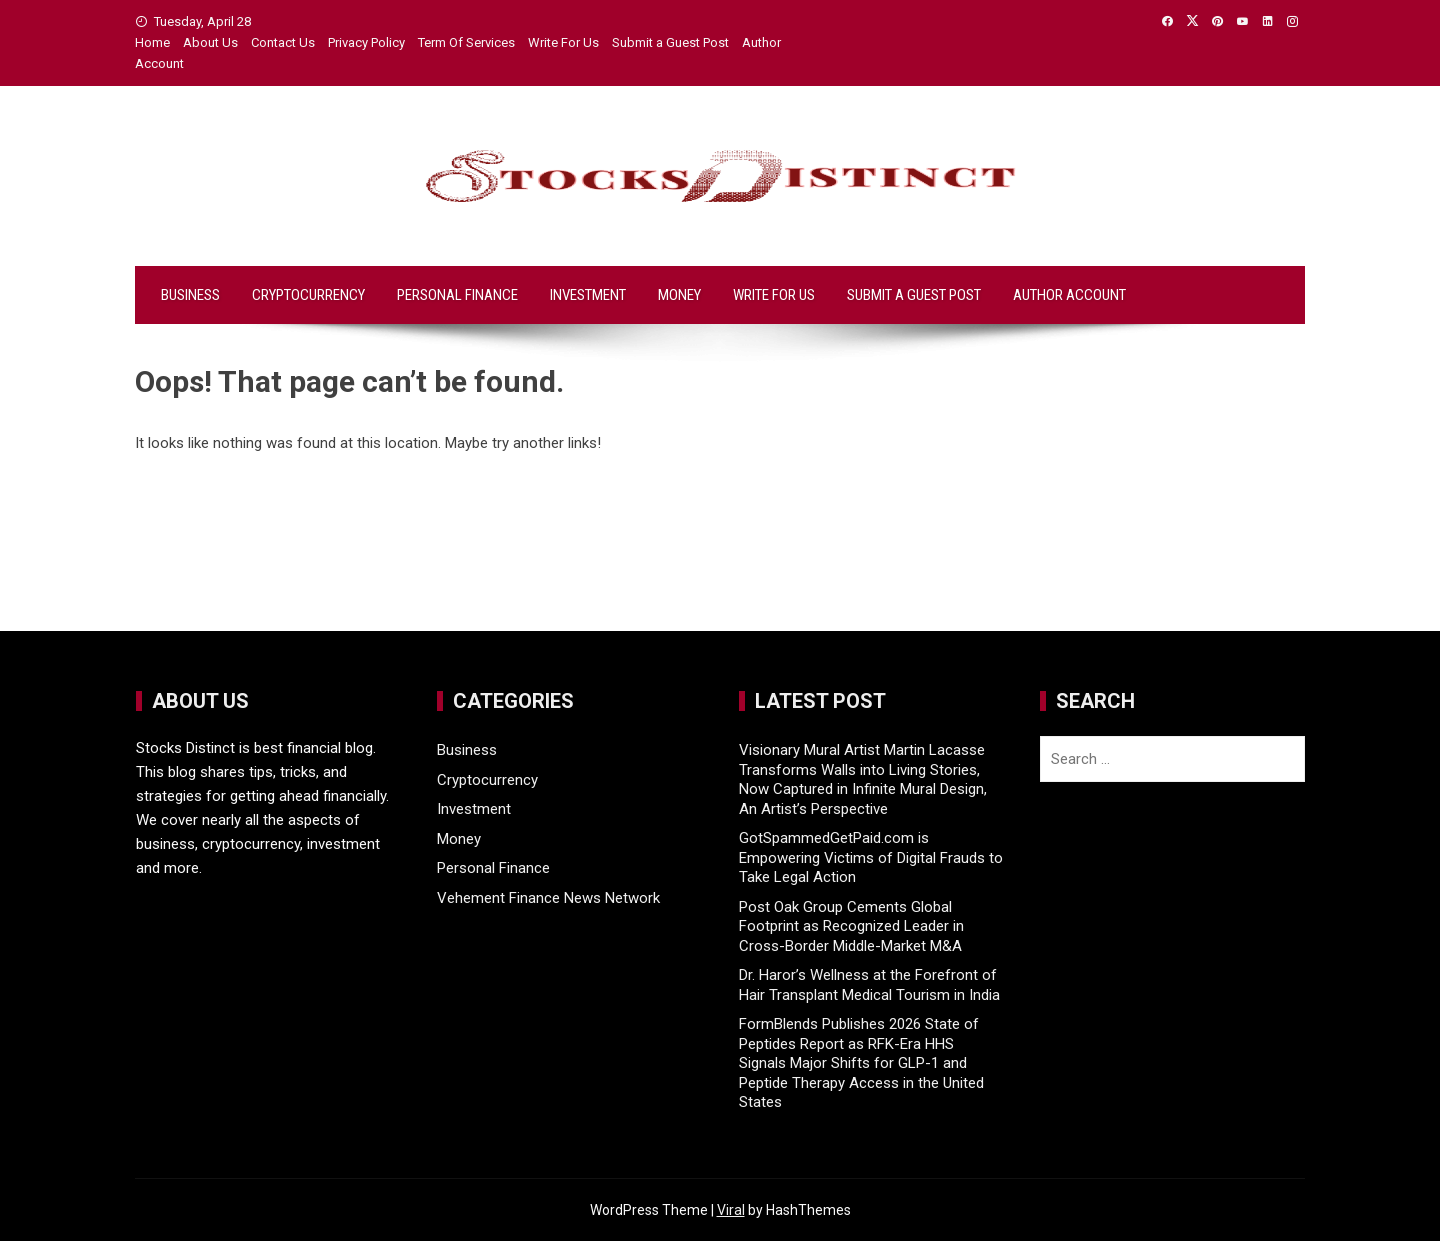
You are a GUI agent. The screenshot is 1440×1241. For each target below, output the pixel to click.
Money (679, 295)
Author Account (1069, 295)
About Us (210, 42)
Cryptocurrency (308, 295)
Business (190, 295)
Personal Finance (457, 295)
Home (152, 42)
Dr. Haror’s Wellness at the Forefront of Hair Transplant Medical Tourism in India (869, 985)
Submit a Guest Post (670, 42)
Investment (588, 295)
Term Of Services (466, 42)
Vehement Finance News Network (548, 898)
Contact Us (283, 42)
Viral (731, 1210)
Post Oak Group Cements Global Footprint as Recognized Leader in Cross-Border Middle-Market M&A (851, 926)
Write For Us (563, 42)
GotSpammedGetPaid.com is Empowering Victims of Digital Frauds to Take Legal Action (871, 857)
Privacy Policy (366, 42)
